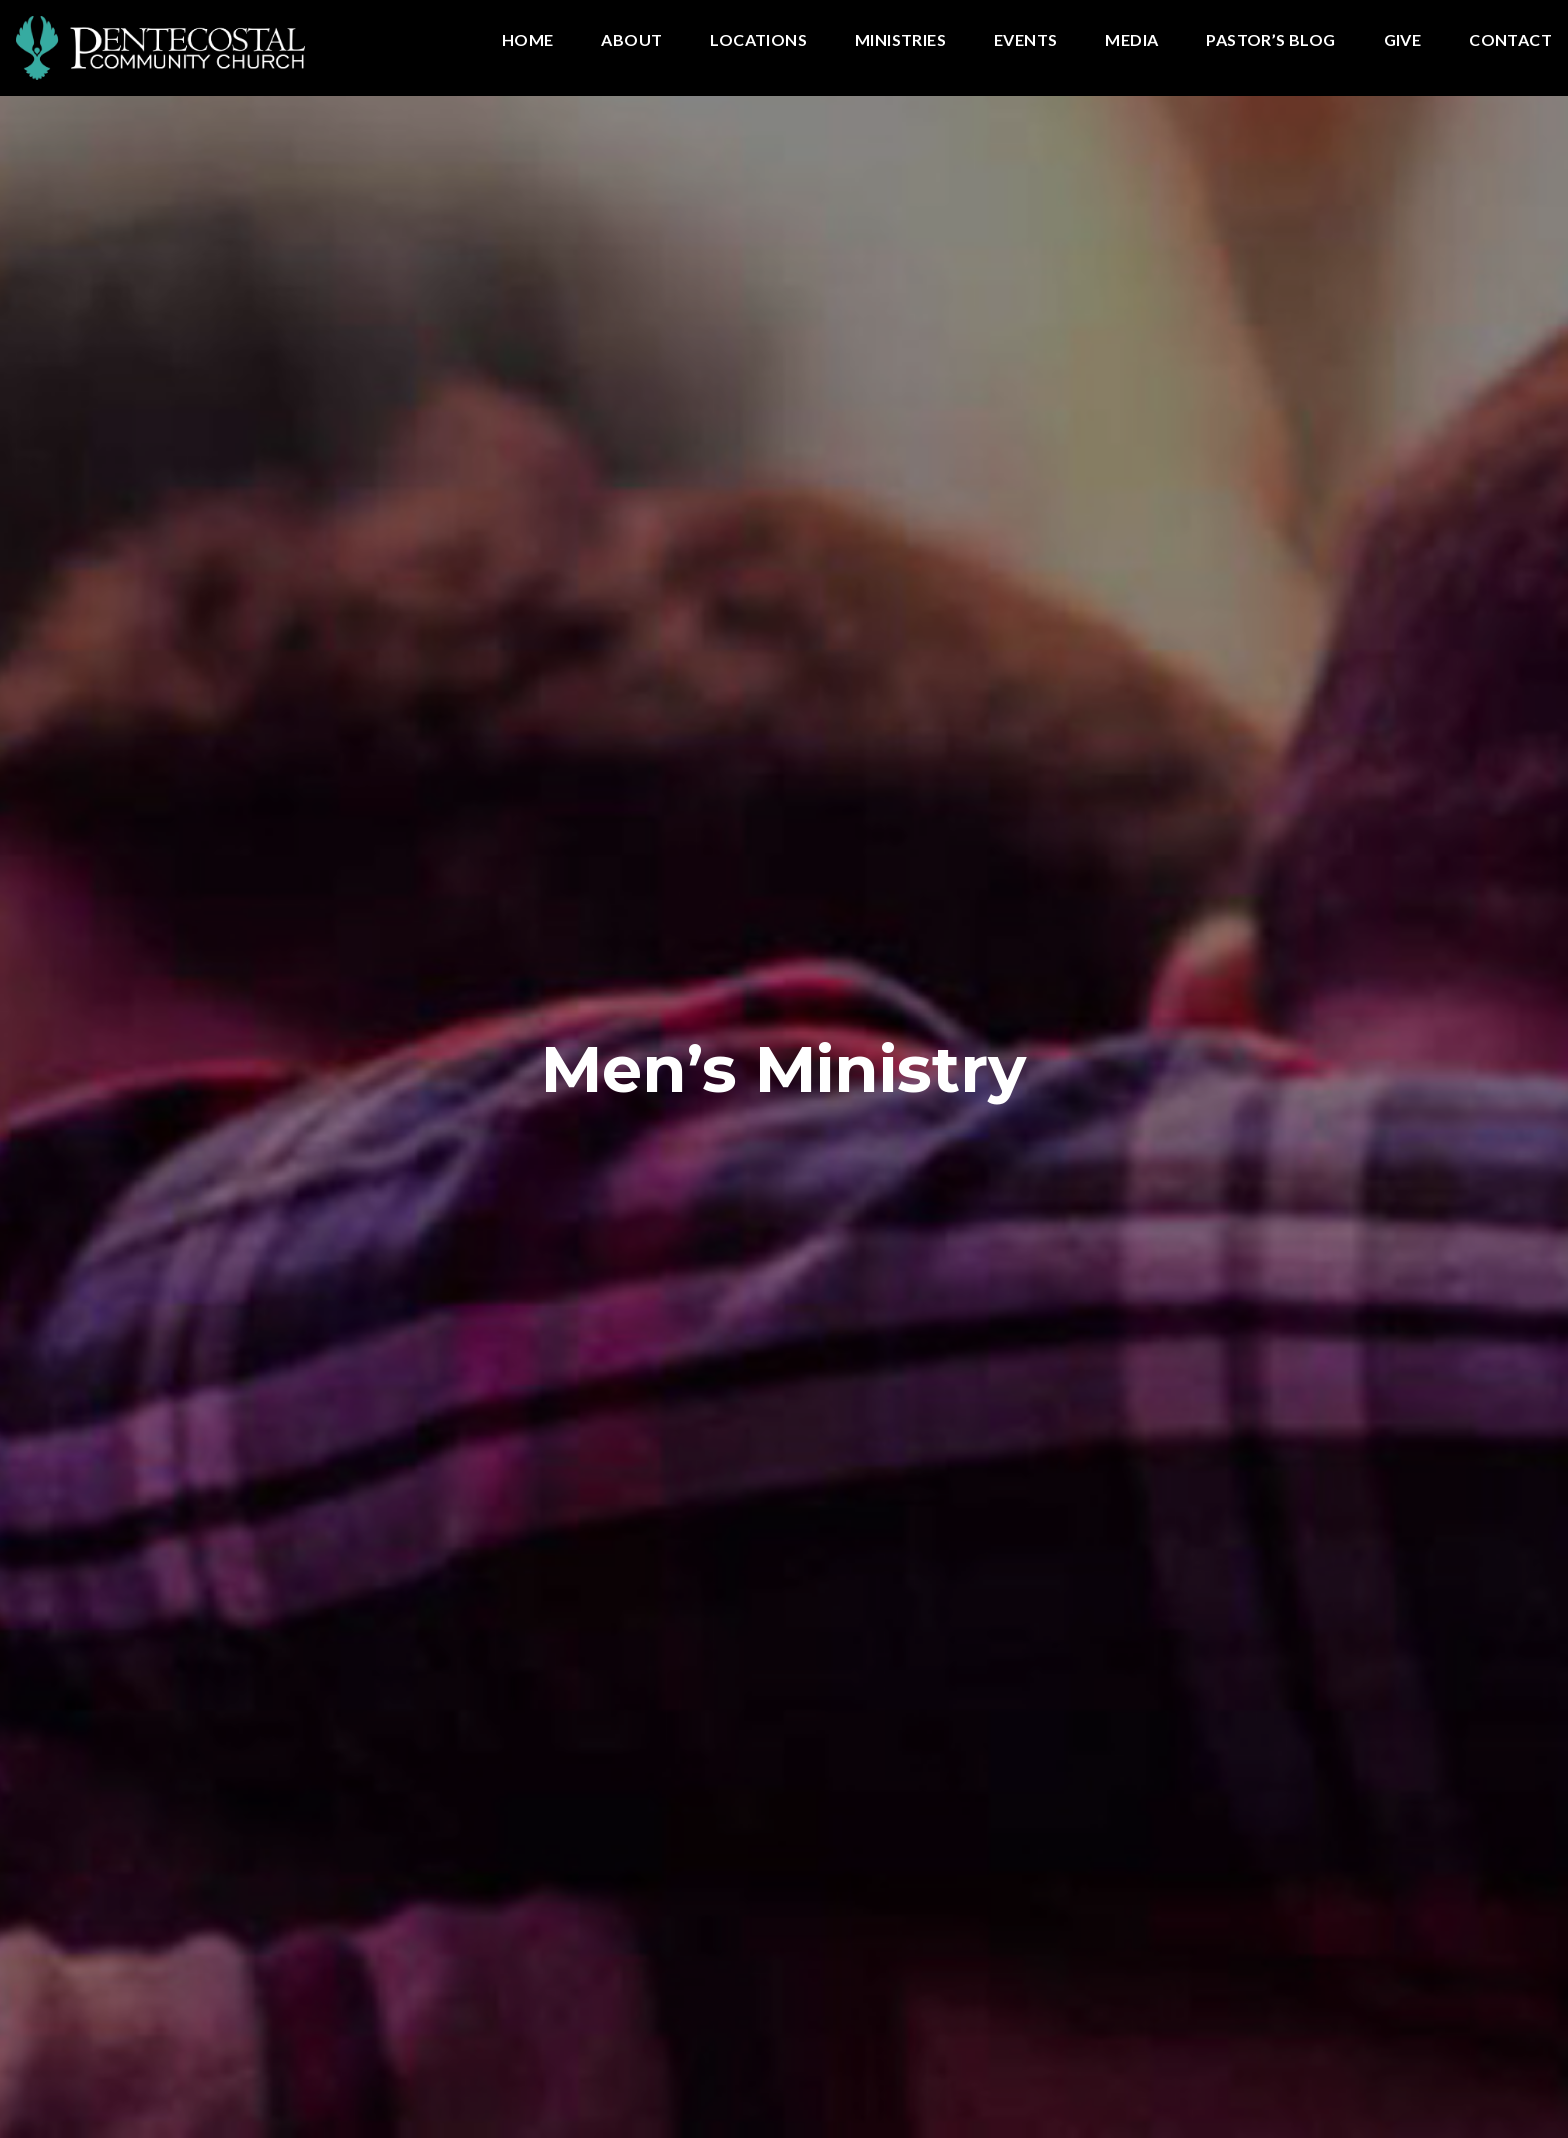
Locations (758, 40)
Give (1403, 40)
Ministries (900, 40)
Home (528, 40)
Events (1025, 40)
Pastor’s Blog (1270, 40)
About (631, 40)
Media (1131, 40)
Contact (1510, 40)
